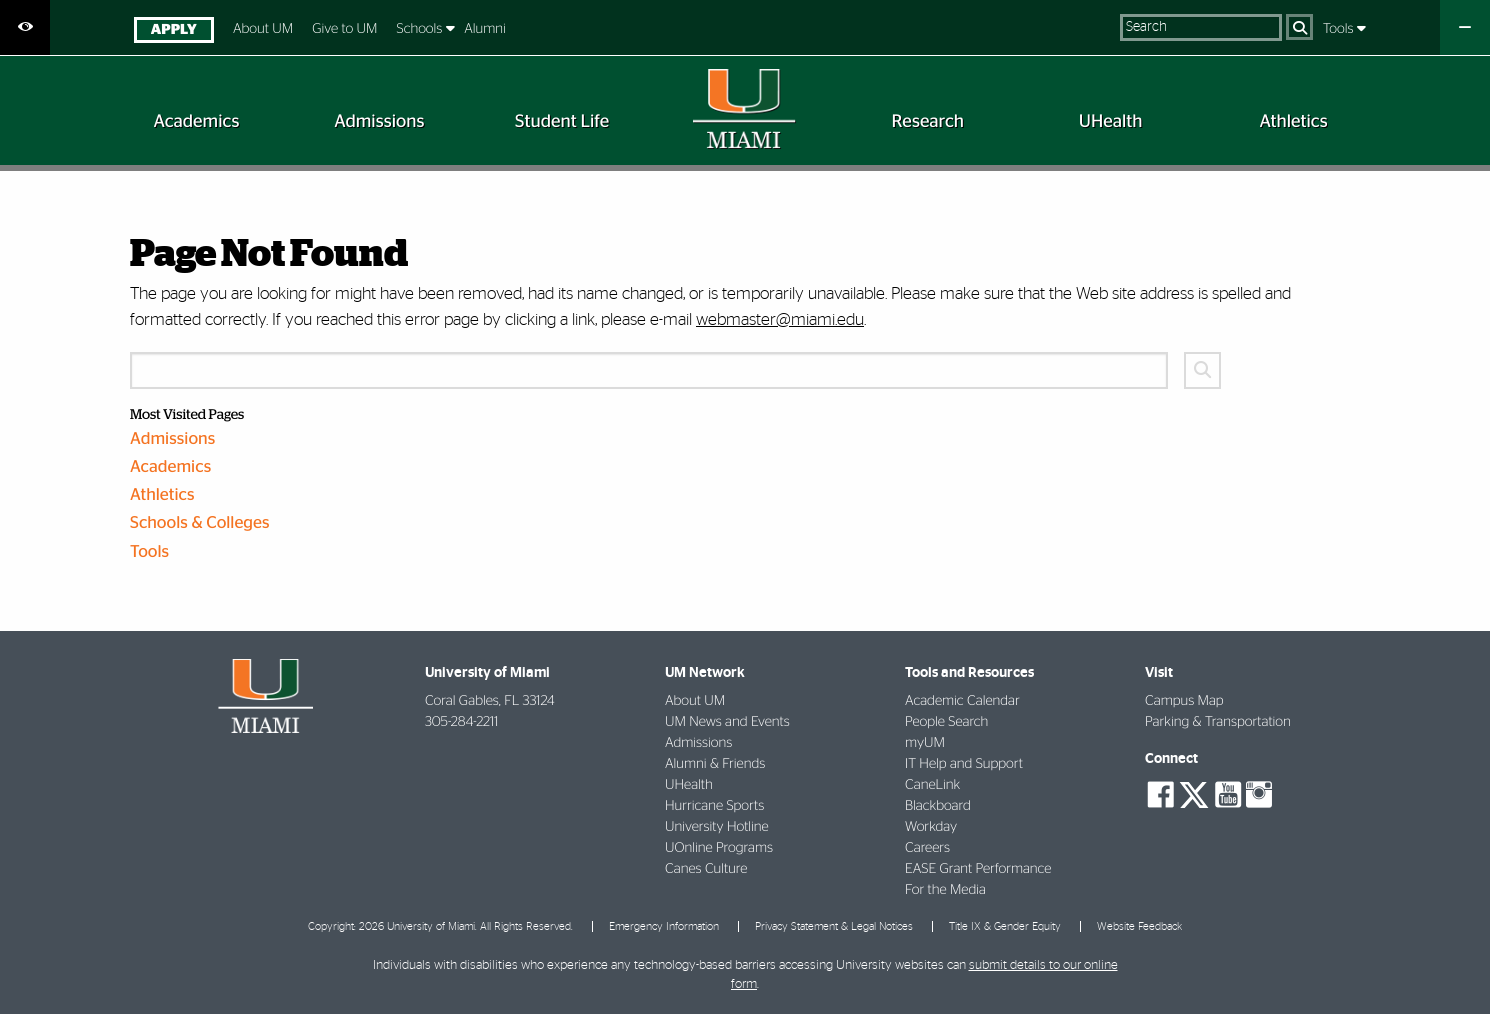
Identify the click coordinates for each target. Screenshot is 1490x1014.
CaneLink (932, 785)
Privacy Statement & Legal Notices (834, 926)
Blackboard (938, 806)
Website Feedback (1139, 926)
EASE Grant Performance (978, 869)
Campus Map (1184, 701)
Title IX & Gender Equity (1005, 926)
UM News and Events (727, 722)
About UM (263, 29)
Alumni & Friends (715, 764)
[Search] (1299, 27)
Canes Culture (706, 869)
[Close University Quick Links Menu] (1465, 27)
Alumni (485, 29)
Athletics (162, 495)
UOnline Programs (719, 848)
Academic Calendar (962, 701)
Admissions (172, 439)
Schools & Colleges (200, 523)
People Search (946, 722)
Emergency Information (664, 926)
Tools (1340, 29)
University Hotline (717, 827)
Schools (421, 29)
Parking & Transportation (1218, 722)
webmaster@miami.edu (780, 319)
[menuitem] (173, 32)
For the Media (945, 890)
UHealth (689, 785)
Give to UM (344, 29)
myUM (925, 743)
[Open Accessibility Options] (25, 27)
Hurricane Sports (714, 806)
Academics (170, 467)
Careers (927, 848)
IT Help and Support (964, 764)
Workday (931, 827)
